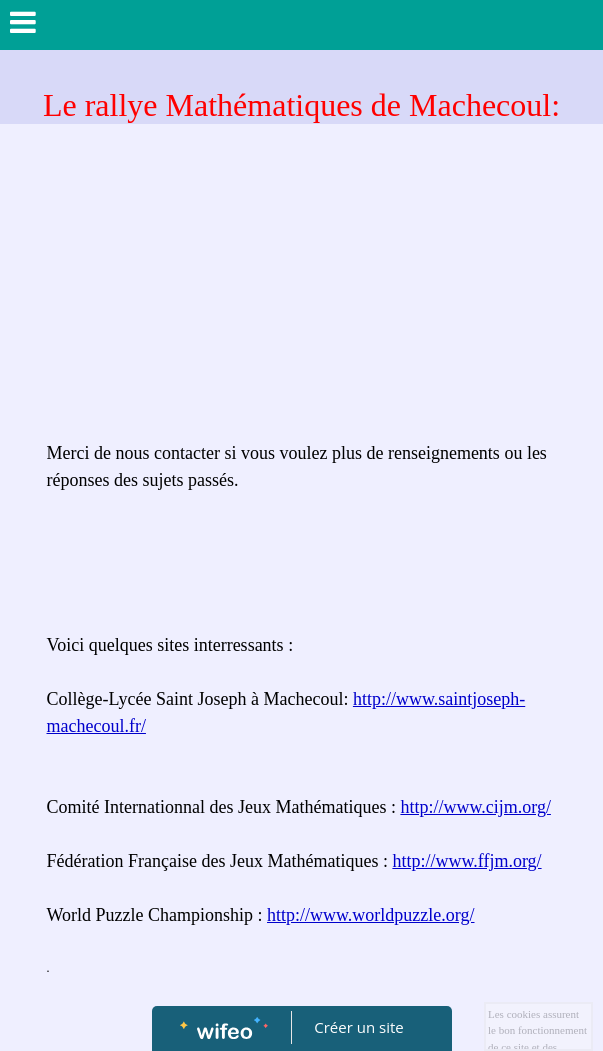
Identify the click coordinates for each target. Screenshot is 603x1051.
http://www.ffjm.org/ (466, 861)
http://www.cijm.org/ (475, 807)
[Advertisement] (302, 290)
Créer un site (358, 1027)
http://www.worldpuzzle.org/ (370, 915)
